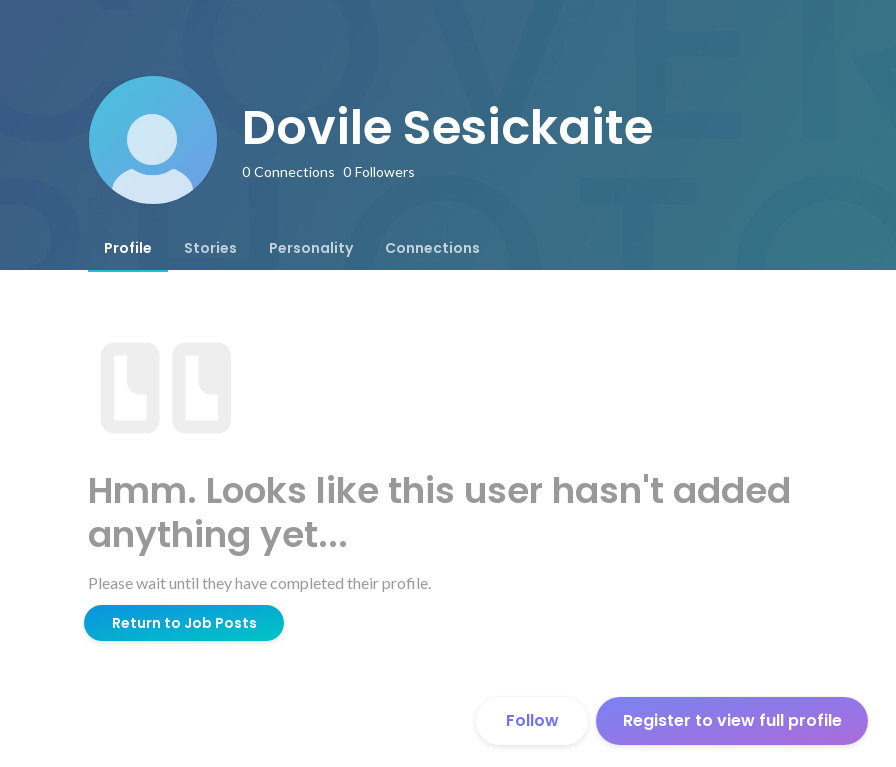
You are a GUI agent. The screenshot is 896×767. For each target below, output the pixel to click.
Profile (128, 248)
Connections (432, 248)
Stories (210, 248)
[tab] (128, 248)
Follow (532, 720)
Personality (311, 248)
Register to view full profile (732, 720)
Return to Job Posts (184, 623)
